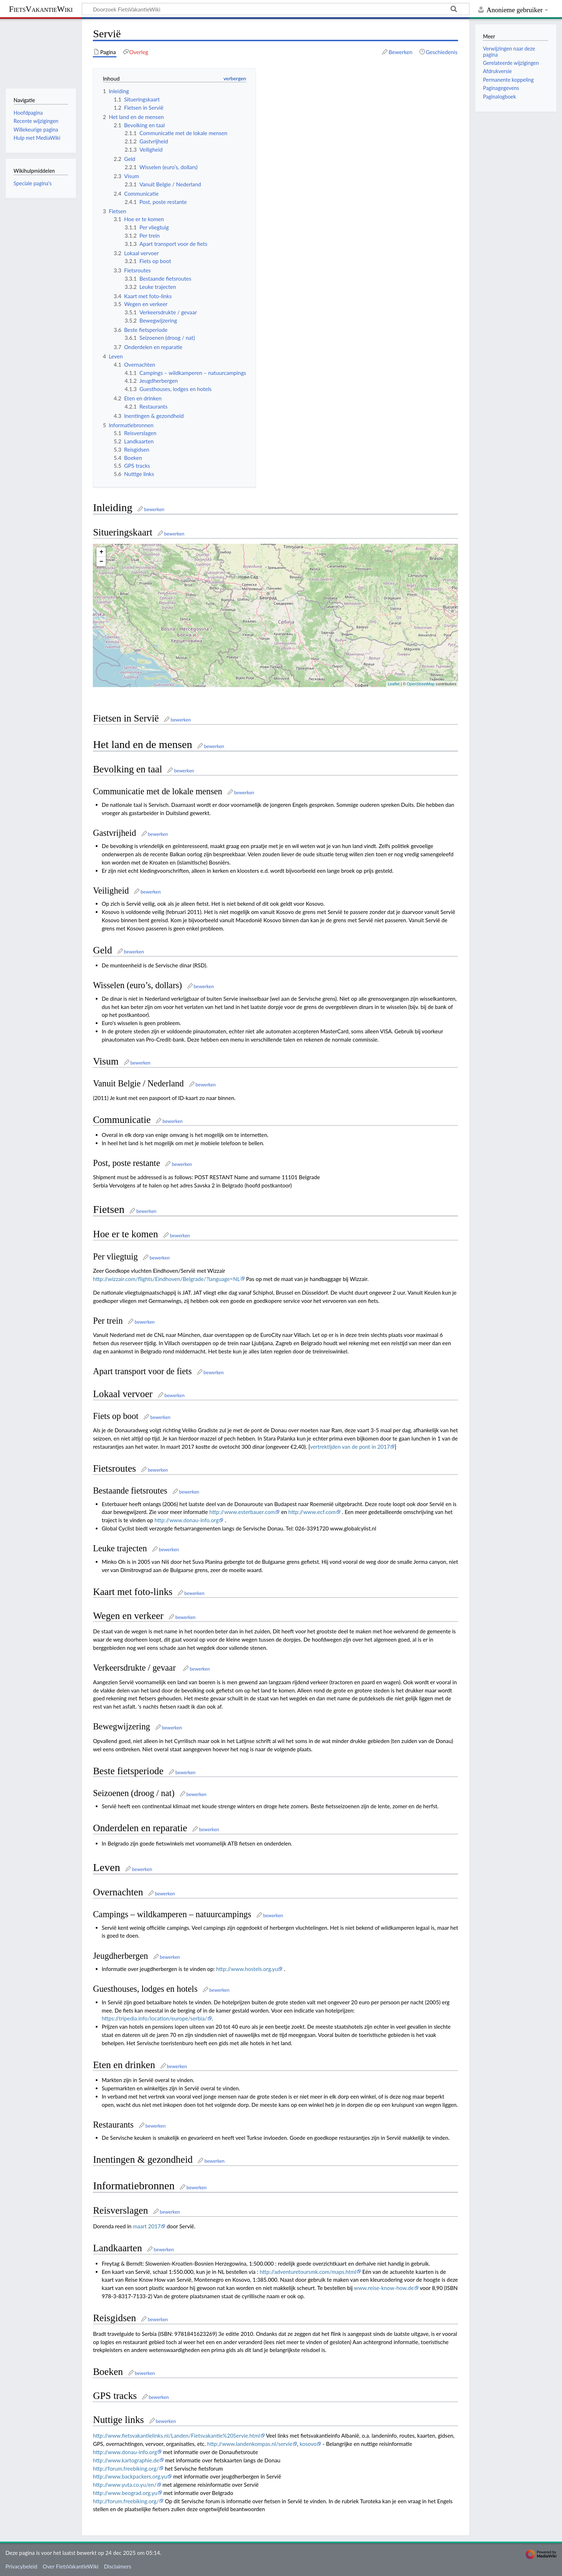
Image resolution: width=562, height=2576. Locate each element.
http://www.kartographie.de (126, 2460)
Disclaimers (117, 2566)
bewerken (154, 509)
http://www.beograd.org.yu (125, 2493)
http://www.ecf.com (312, 1512)
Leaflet (394, 684)
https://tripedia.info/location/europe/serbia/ (154, 2018)
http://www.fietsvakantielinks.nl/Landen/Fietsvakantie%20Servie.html (176, 2435)
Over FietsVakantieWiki (71, 2566)
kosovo (308, 2444)
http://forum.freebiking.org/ (126, 2468)
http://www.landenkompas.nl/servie (249, 2444)
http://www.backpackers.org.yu (130, 2476)
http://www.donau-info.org (186, 1520)
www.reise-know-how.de (384, 2288)
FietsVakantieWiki (41, 9)
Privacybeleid (21, 2566)
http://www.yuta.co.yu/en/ (124, 2484)
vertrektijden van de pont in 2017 (350, 1446)
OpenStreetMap (421, 684)
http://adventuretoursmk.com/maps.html (307, 2271)
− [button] (101, 561)
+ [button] (101, 552)
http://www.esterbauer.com (242, 1512)
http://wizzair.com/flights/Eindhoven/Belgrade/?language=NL (166, 1279)
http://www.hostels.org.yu (247, 1969)
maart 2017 (147, 2226)
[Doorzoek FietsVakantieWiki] (275, 9)
